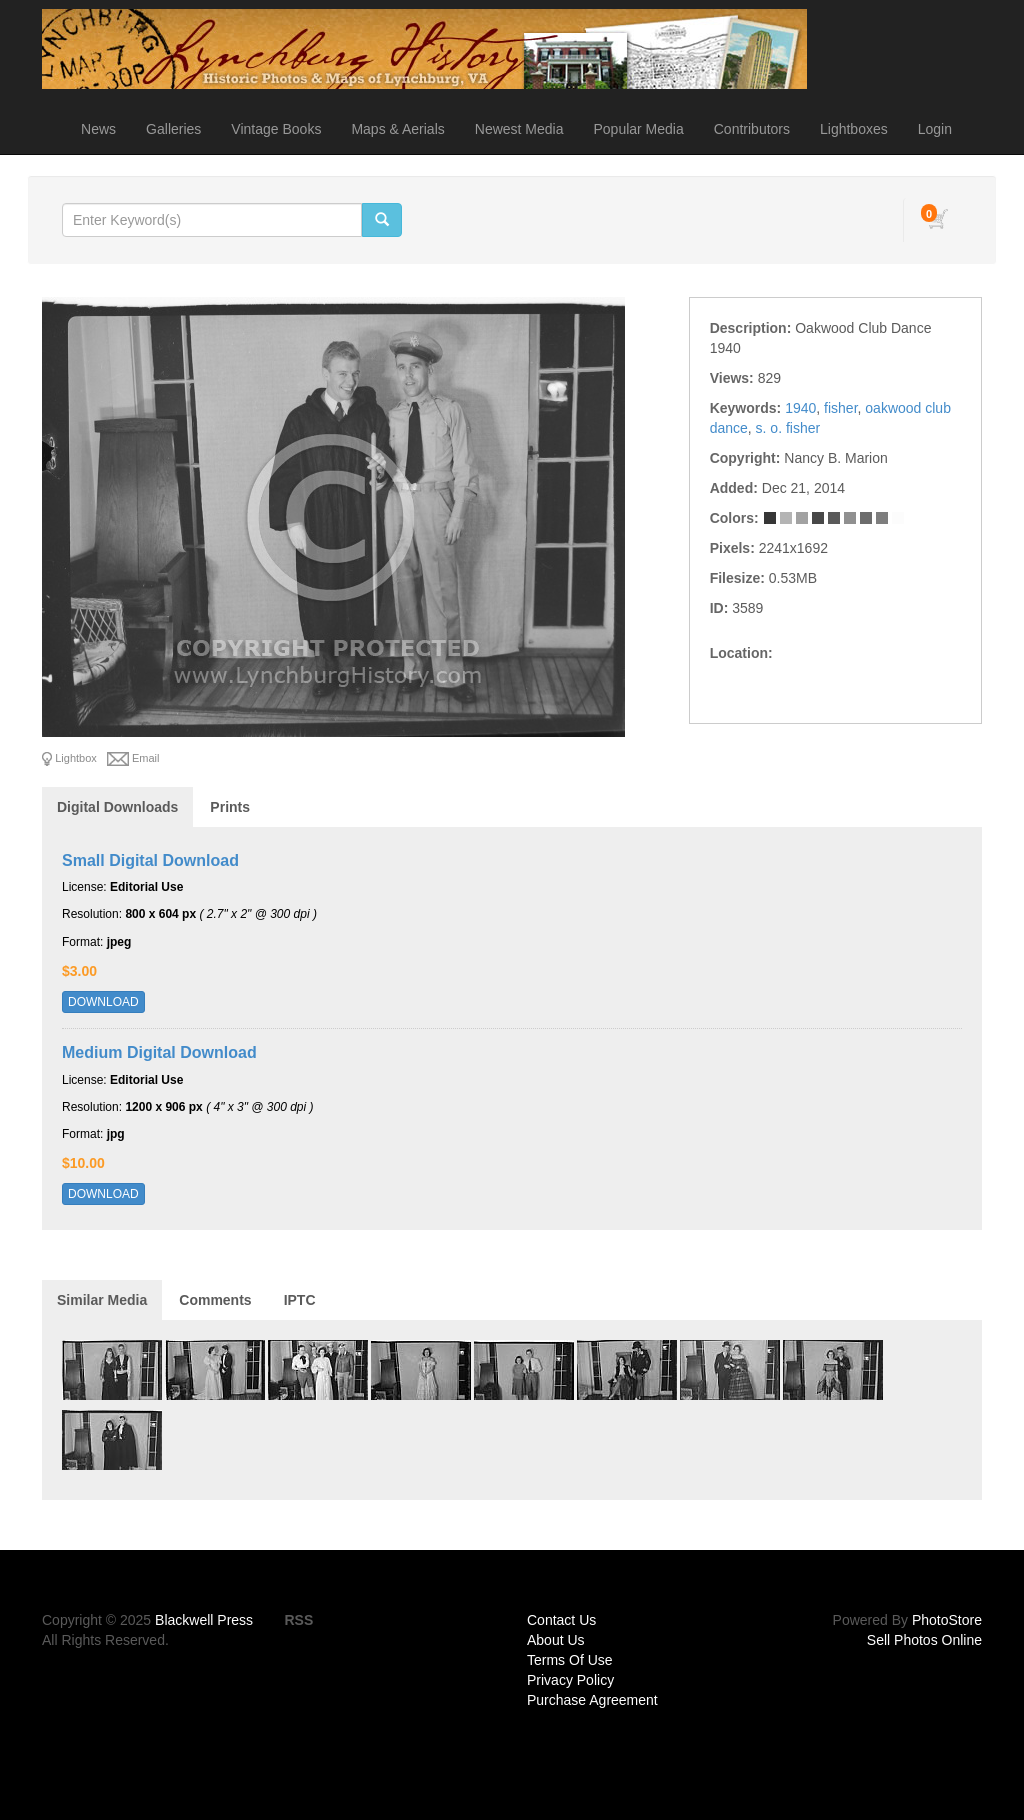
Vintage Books (276, 129)
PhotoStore (947, 1620)
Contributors (752, 129)
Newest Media (519, 129)
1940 (800, 408)
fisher (840, 408)
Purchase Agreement (592, 1700)
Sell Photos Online (924, 1640)
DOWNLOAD (103, 1002)
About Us (556, 1640)
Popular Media (638, 129)
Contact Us (561, 1620)
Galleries (173, 129)
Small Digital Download (150, 860)
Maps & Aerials (397, 129)
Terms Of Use (570, 1660)
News (98, 129)
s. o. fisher (788, 428)
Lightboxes (854, 129)
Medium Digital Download (159, 1052)
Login (935, 129)
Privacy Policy (570, 1680)
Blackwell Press (204, 1620)
